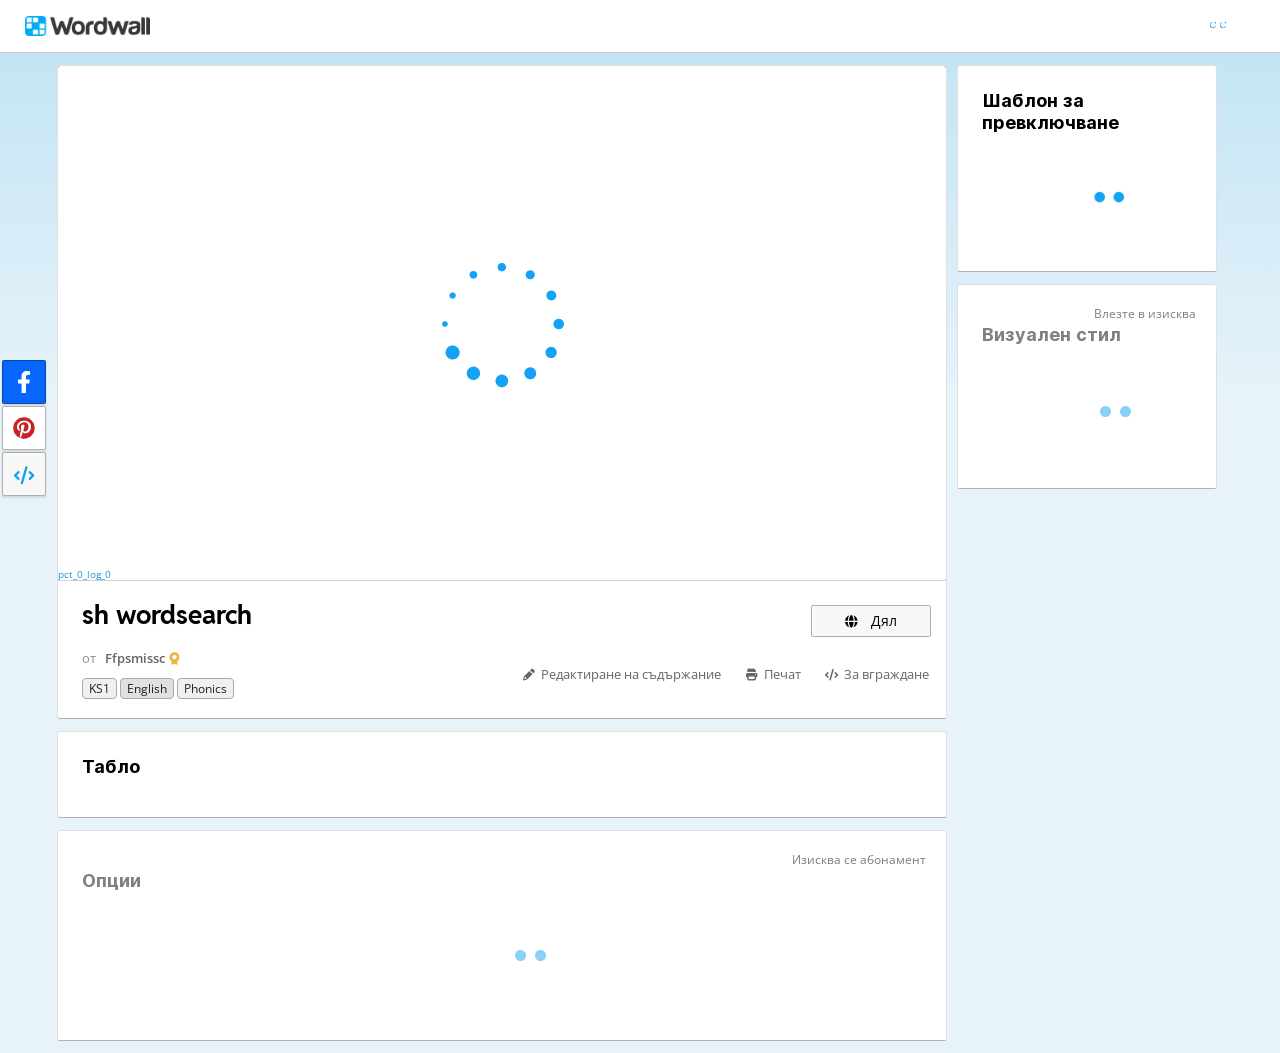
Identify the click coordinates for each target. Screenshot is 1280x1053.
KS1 (99, 688)
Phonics (205, 688)
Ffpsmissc (135, 658)
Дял (871, 620)
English (147, 688)
